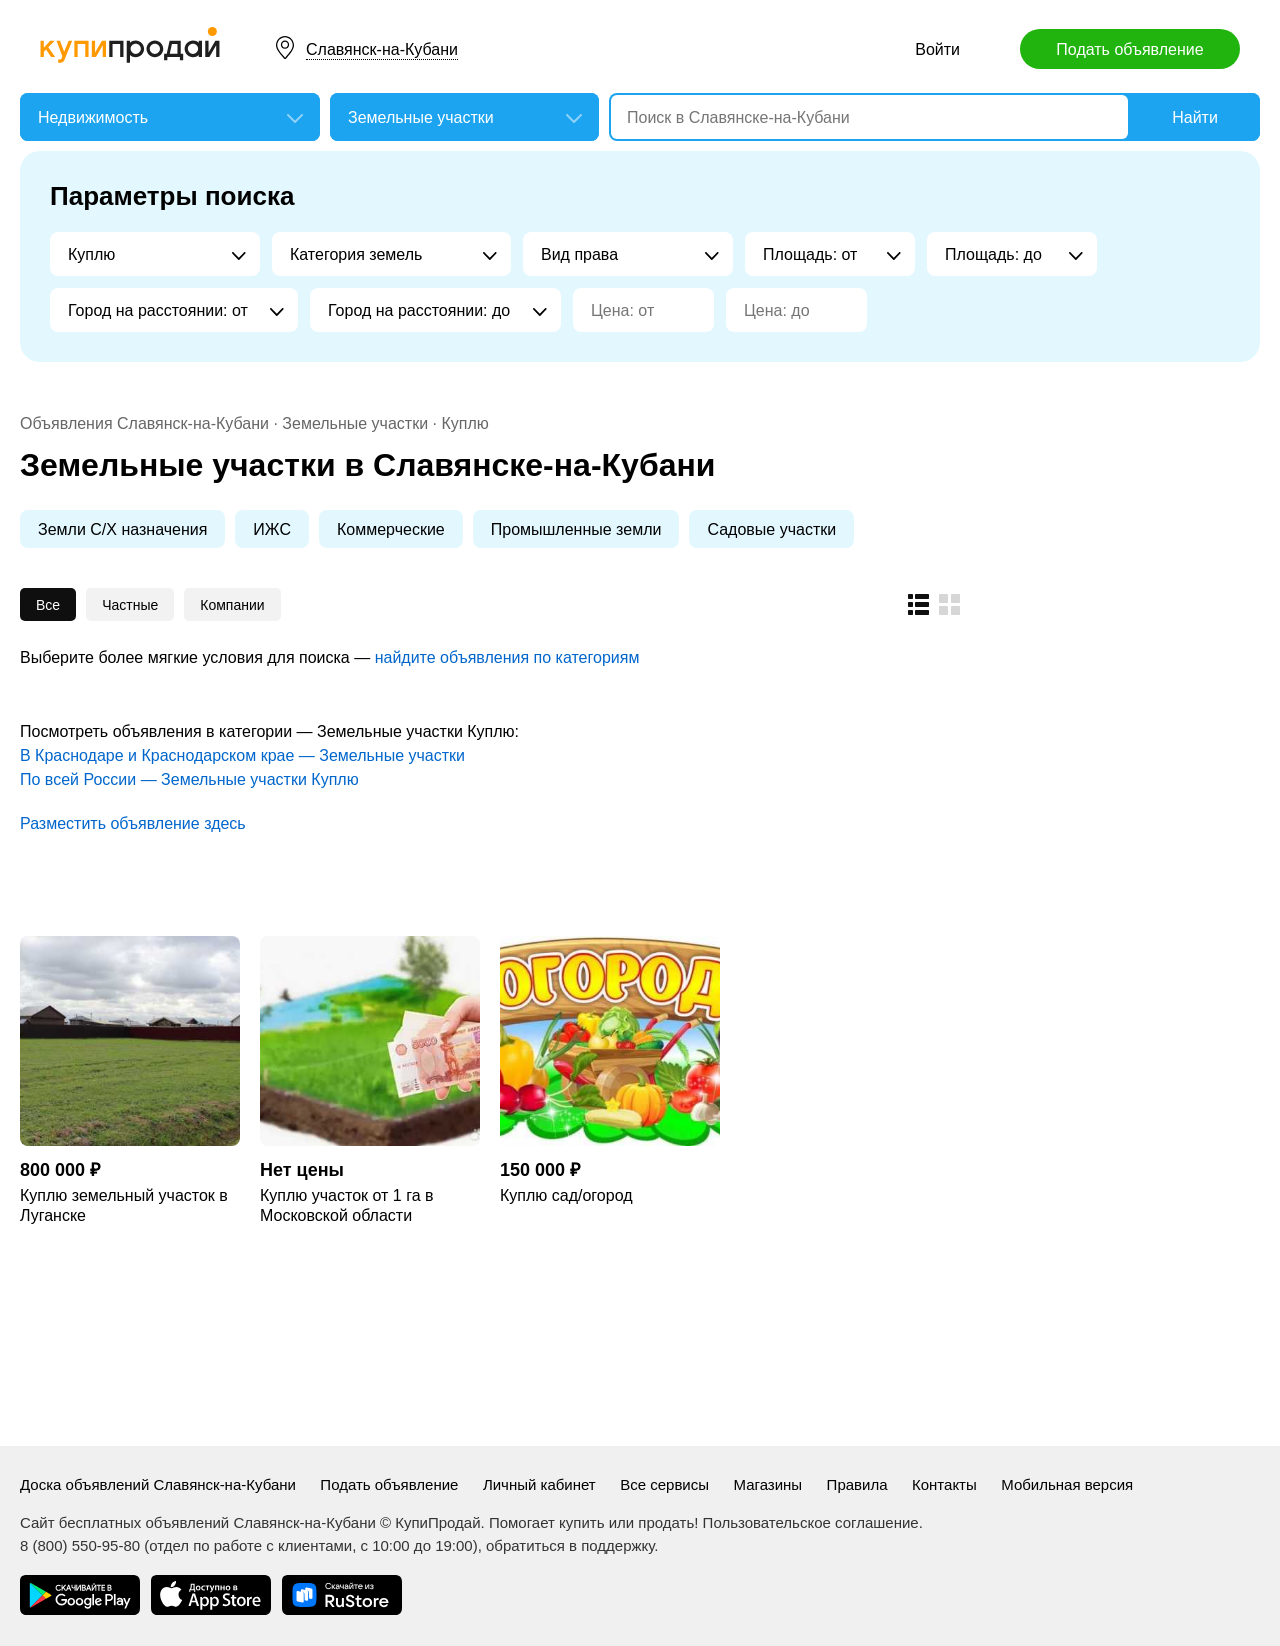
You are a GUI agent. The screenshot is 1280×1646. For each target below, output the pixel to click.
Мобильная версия (1067, 1484)
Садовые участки (771, 529)
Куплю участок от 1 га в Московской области (346, 1205)
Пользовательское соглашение (811, 1522)
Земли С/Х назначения (122, 529)
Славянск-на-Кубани (382, 49)
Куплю (464, 423)
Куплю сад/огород (566, 1195)
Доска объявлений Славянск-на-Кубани (158, 1484)
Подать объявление (1129, 49)
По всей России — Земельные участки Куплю (189, 779)
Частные (130, 605)
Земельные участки (355, 423)
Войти (937, 49)
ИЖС (272, 529)
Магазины (767, 1484)
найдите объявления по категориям (507, 657)
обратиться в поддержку (570, 1545)
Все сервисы (664, 1484)
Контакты (944, 1484)
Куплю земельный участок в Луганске (124, 1205)
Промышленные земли (576, 529)
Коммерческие (391, 529)
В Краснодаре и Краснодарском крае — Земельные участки (242, 755)
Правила (857, 1484)
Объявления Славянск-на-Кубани (144, 423)
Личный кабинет (539, 1484)
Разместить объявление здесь (133, 823)
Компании (232, 605)
